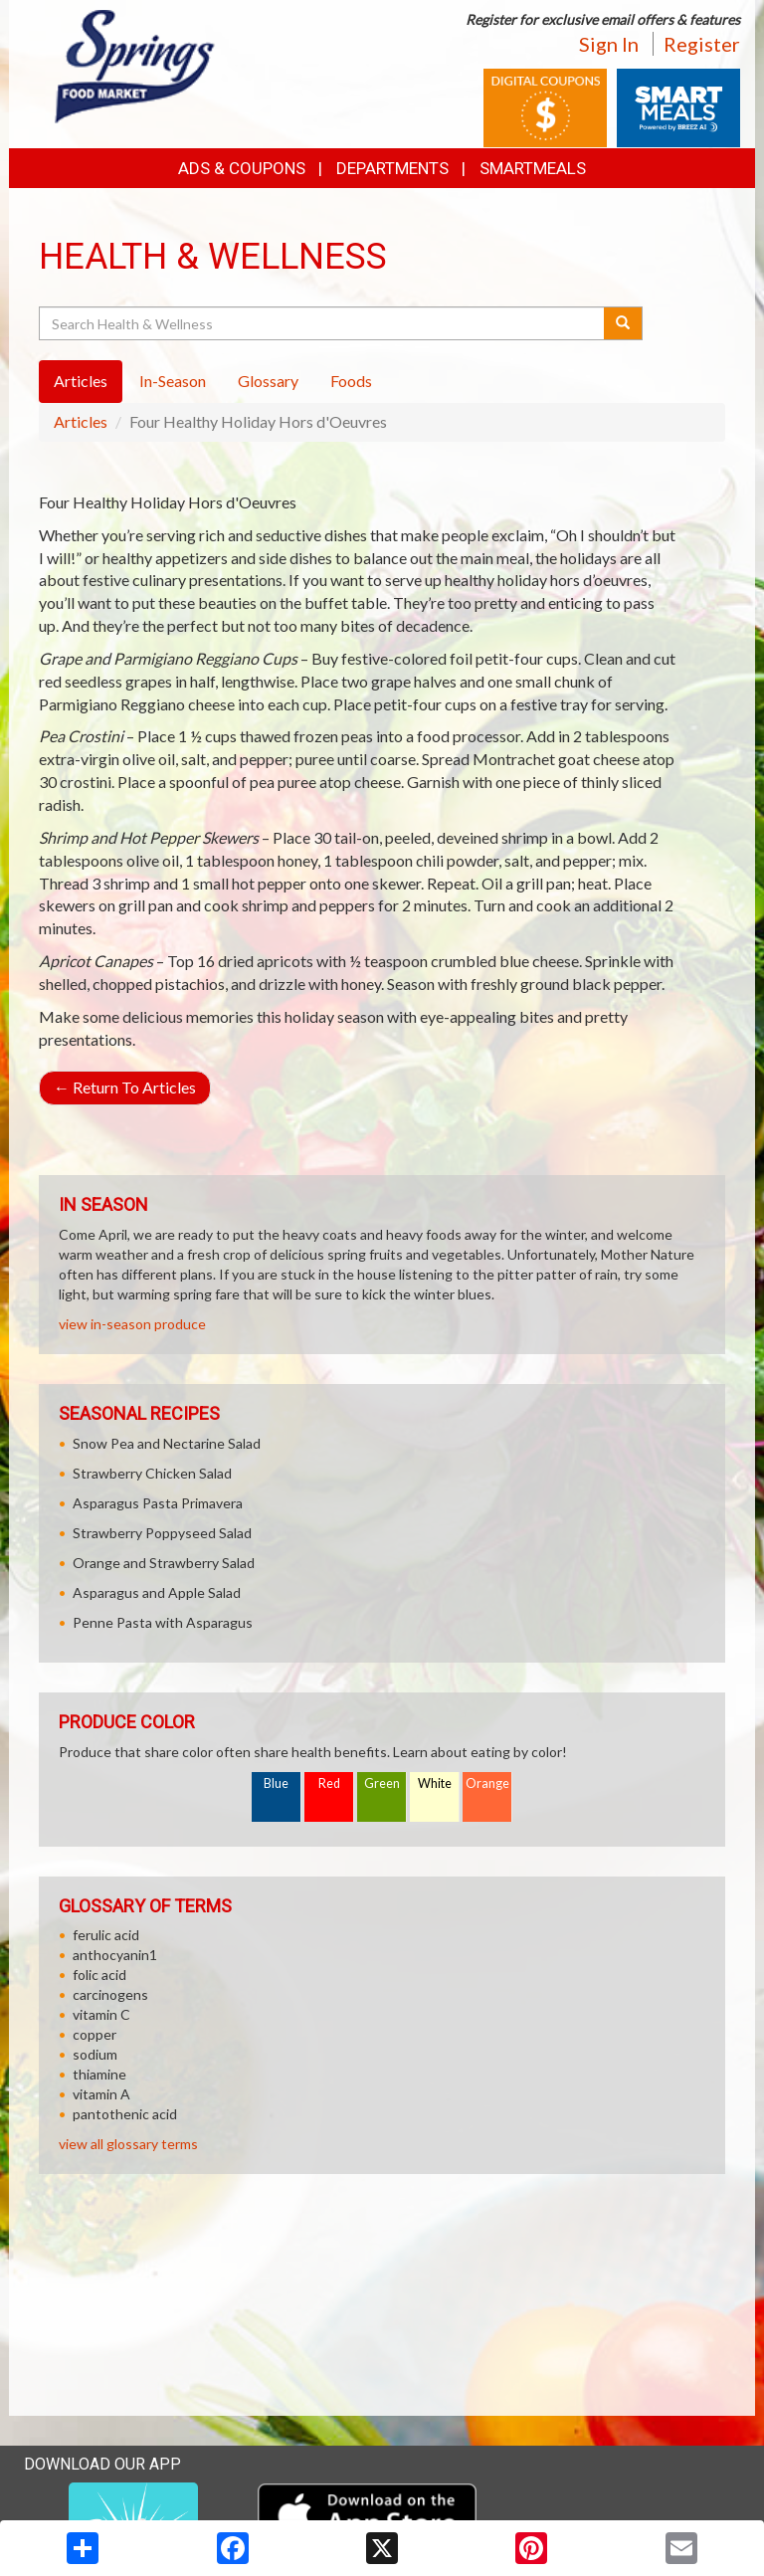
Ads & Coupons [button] (241, 168)
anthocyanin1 (115, 1954)
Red (329, 1783)
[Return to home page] (136, 65)
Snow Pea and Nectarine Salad (167, 1443)
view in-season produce (132, 1323)
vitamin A (101, 2093)
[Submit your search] (623, 323)
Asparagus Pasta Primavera (158, 1502)
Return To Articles (125, 1087)
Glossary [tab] (268, 380)
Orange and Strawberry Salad (164, 1562)
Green (382, 1783)
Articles (80, 421)
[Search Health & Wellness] (323, 323)
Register (702, 44)
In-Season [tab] (172, 380)
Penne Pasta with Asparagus (163, 1622)
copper (94, 2034)
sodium (95, 2054)
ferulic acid (106, 1934)
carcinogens (110, 1994)
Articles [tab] (80, 380)
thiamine (99, 2074)
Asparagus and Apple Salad (157, 1592)
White (435, 1783)
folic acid (99, 1974)
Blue (276, 1783)
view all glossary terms (128, 2143)
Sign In (609, 44)
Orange (487, 1783)
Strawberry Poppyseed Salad (162, 1532)
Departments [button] (392, 168)
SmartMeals (532, 168)
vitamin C (101, 2014)
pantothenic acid (125, 2113)
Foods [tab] (351, 380)
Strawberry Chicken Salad (152, 1473)
